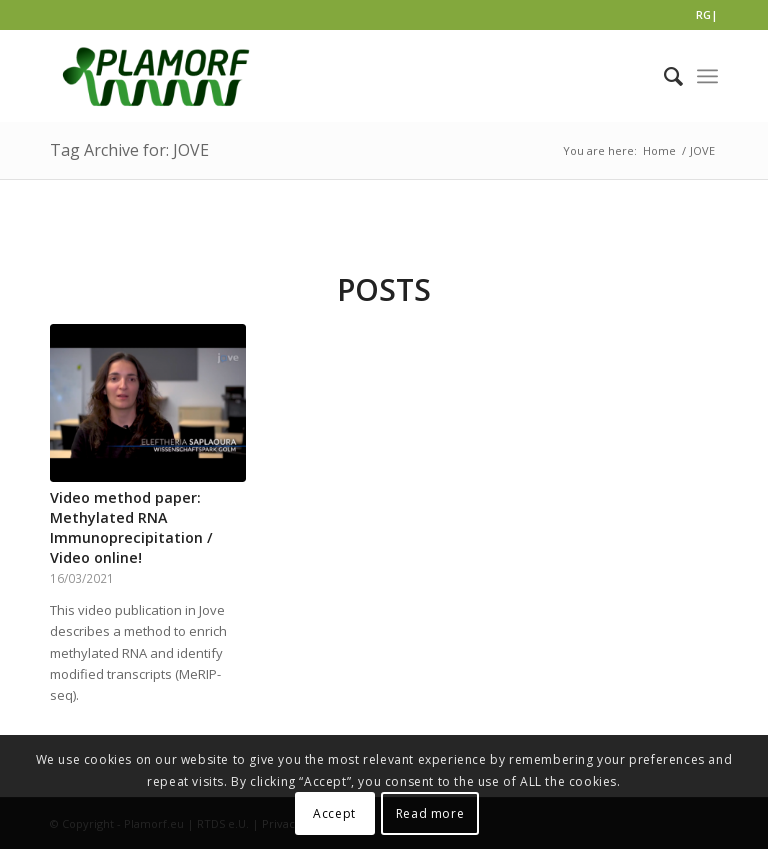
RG (703, 14)
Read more (430, 813)
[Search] (663, 76)
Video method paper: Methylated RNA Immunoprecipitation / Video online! (131, 527)
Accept (334, 813)
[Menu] (707, 76)
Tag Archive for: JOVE (129, 150)
